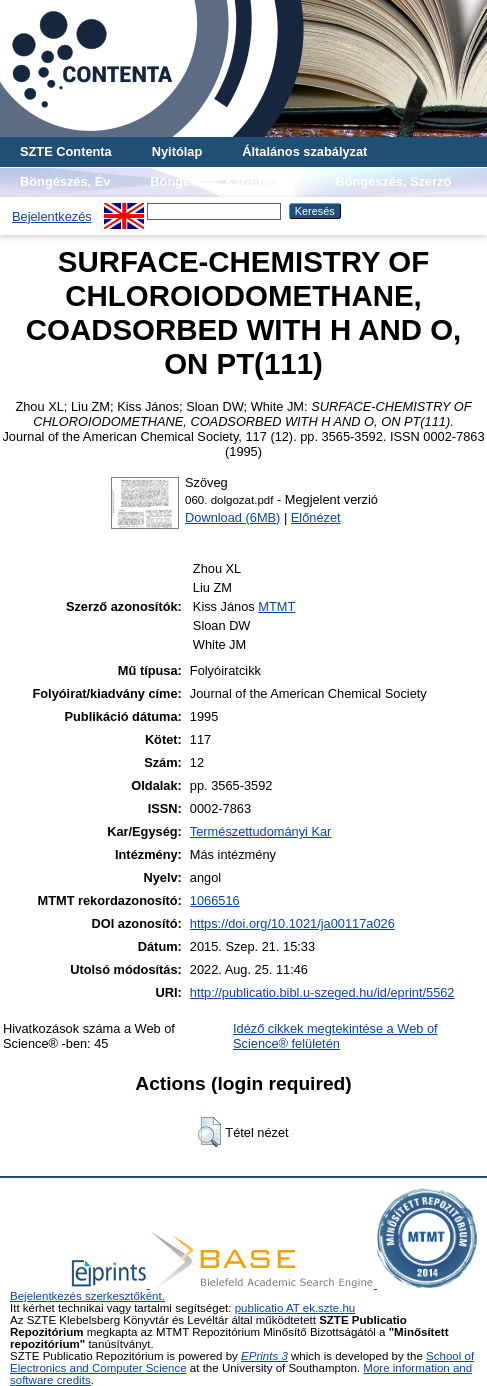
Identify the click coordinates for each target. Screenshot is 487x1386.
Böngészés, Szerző (393, 181)
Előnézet (316, 517)
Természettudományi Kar (261, 831)
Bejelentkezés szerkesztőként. (87, 1296)
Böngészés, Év (65, 181)
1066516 (215, 900)
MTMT (276, 606)
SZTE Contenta (66, 151)
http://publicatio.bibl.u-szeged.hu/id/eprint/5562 (322, 992)
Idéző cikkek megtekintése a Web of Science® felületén (335, 1036)
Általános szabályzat (304, 151)
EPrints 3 (264, 1356)
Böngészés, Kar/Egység (222, 181)
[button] (209, 1132)
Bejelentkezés (52, 216)
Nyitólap (177, 151)
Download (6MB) (232, 517)
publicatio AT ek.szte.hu (295, 1308)
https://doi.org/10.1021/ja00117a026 (292, 923)
